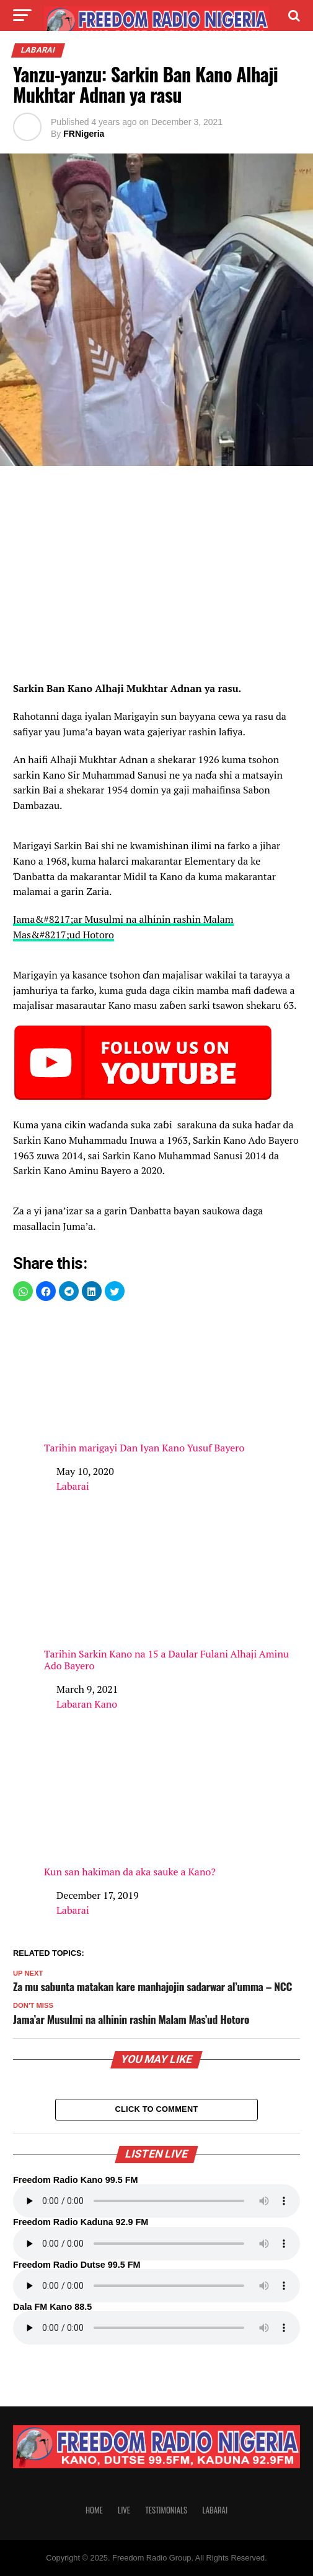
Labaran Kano (86, 1704)
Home (94, 2510)
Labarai (72, 1486)
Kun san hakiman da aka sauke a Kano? (172, 1807)
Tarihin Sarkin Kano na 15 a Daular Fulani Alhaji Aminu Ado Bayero (172, 1595)
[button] (23, 1291)
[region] (156, 577)
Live (124, 2510)
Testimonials (166, 2510)
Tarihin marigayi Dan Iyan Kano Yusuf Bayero (172, 1383)
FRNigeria (83, 134)
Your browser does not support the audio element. (156, 2201)
